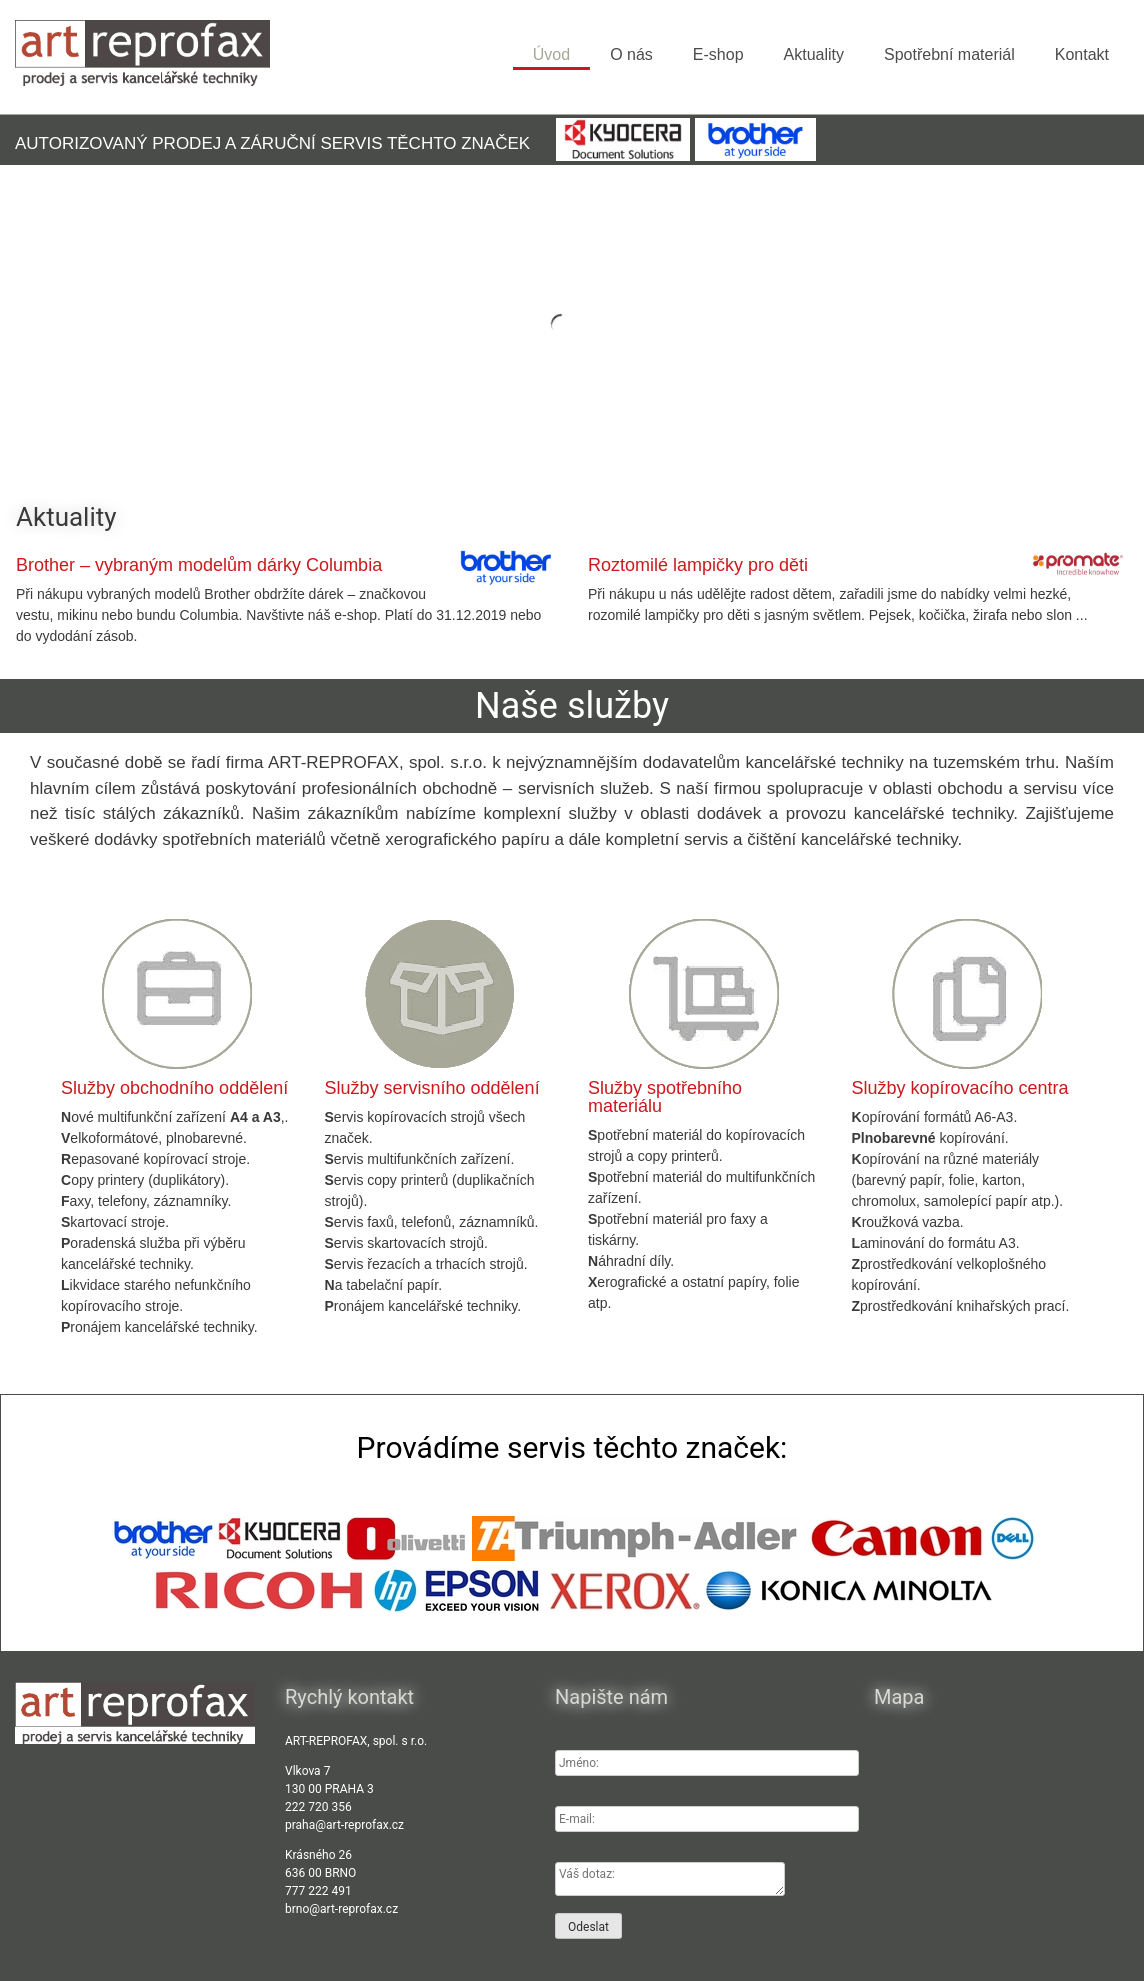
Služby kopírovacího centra (960, 1088)
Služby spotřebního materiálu (665, 1097)
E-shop (718, 54)
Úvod (551, 54)
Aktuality (814, 54)
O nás (631, 54)
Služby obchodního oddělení (174, 1088)
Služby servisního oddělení (432, 1088)
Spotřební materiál (949, 54)
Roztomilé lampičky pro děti (698, 565)
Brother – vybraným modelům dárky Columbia (199, 565)
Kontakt (1082, 54)
